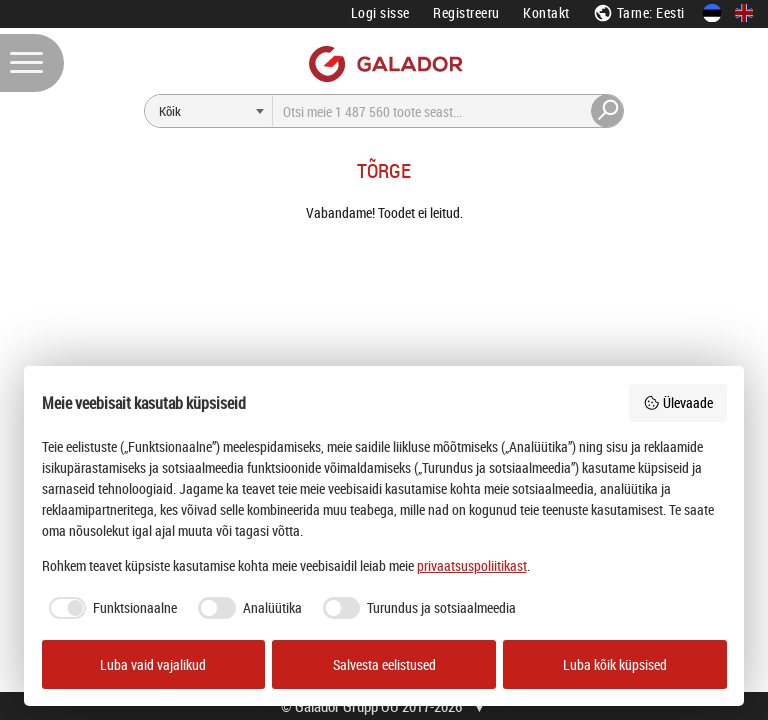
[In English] (744, 13)
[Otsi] (209, 111)
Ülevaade (678, 402)
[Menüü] (32, 63)
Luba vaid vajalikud (153, 664)
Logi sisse (380, 12)
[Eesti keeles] (712, 13)
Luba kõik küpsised (615, 664)
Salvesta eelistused (384, 664)
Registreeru (466, 12)
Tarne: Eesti (639, 12)
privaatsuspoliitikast (472, 565)
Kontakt (546, 12)
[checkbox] (110, 608)
